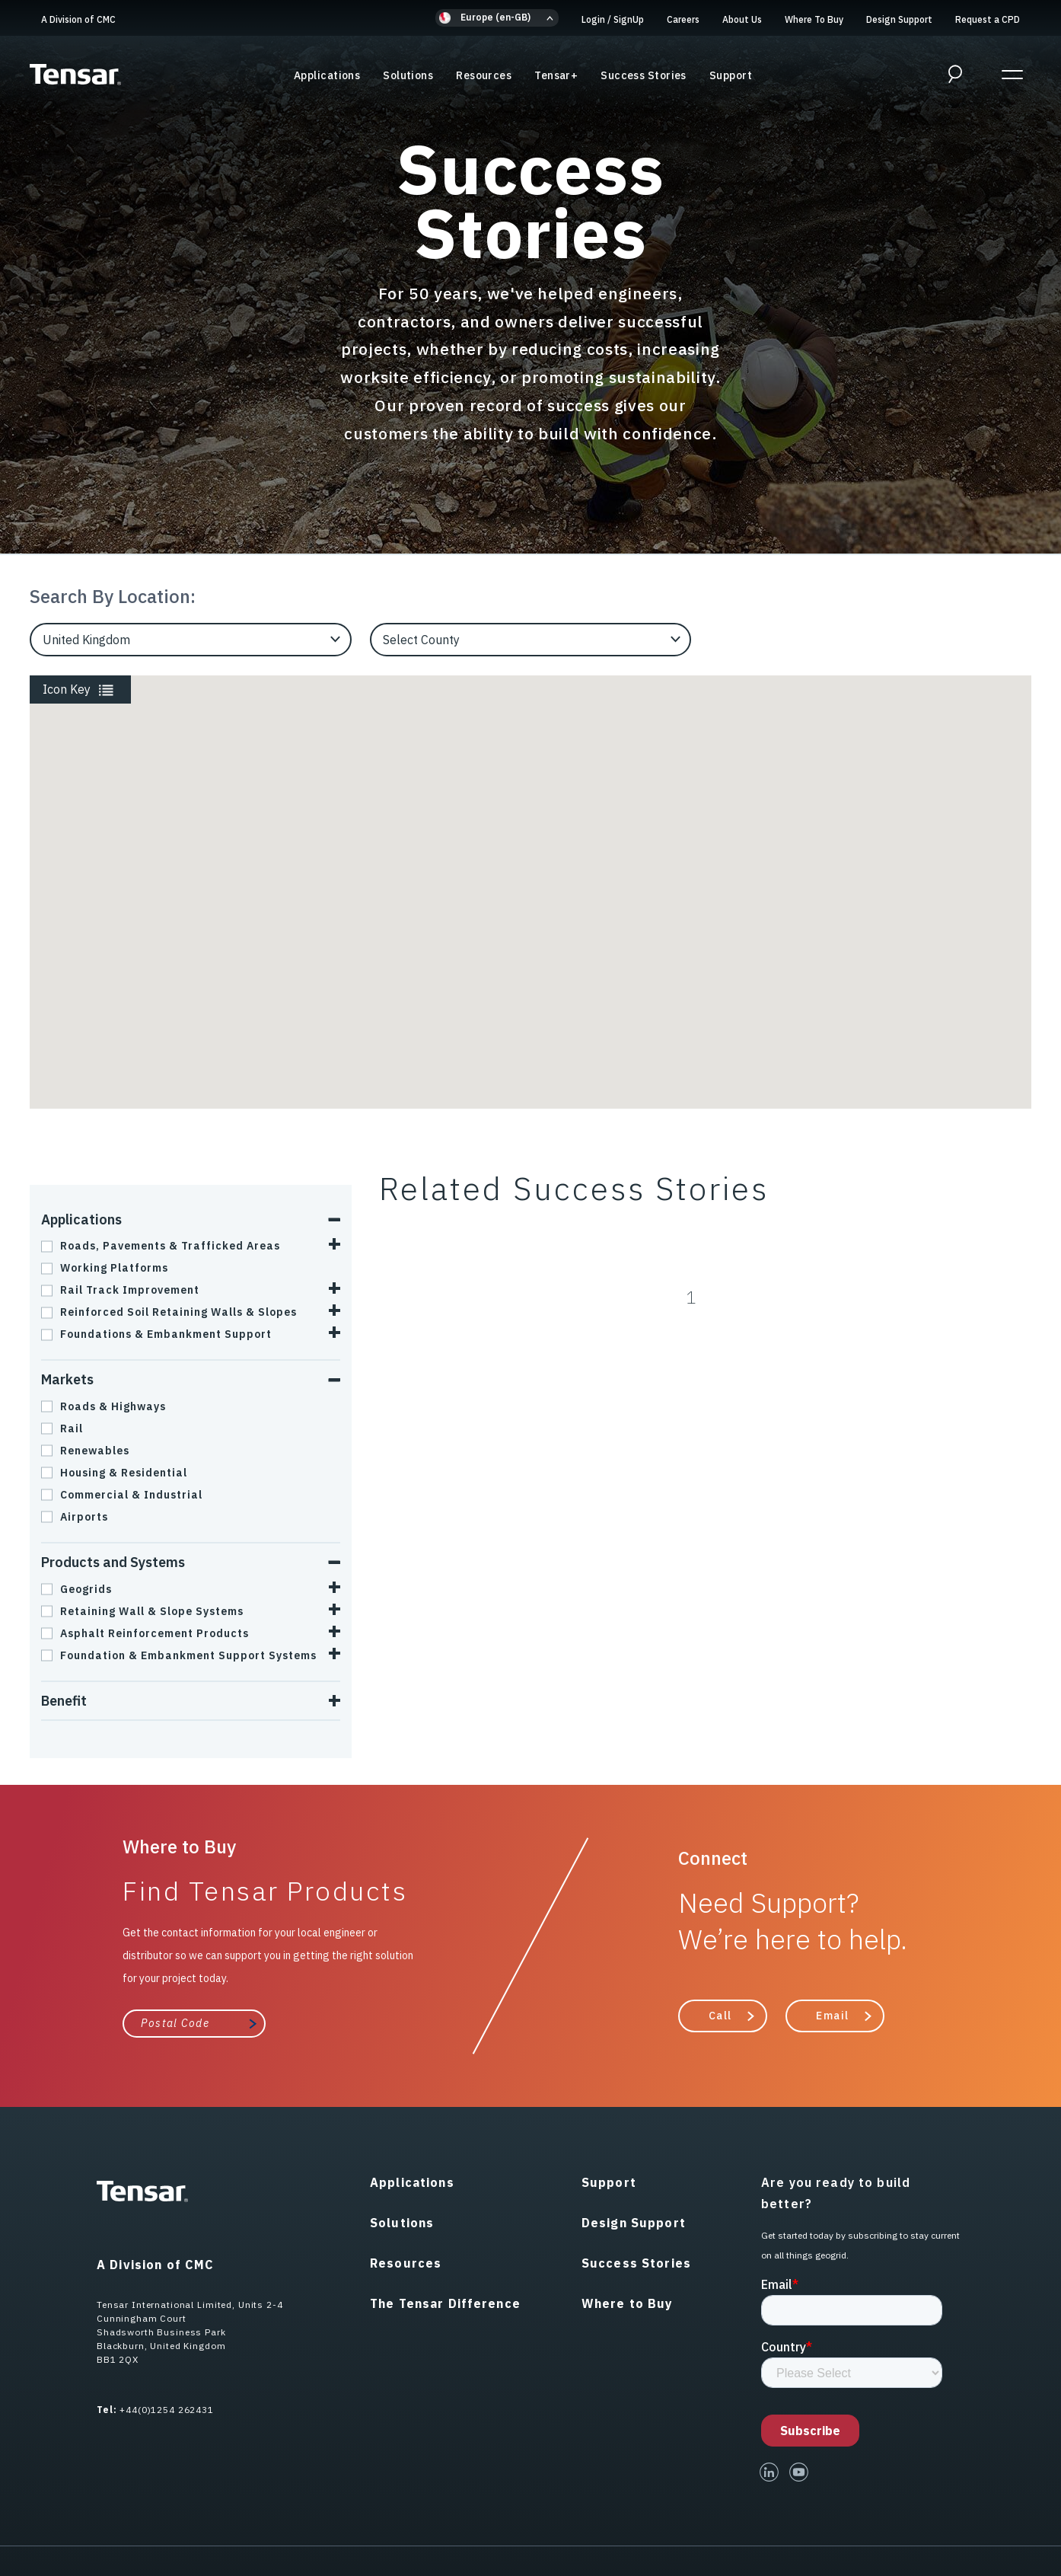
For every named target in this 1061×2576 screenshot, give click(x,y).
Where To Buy (814, 19)
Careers (683, 19)
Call (720, 2015)
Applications (327, 75)
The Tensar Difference (445, 2303)
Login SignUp (612, 19)
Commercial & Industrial (121, 1495)
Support (730, 75)
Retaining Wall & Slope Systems (142, 1611)
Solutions (408, 75)
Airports (74, 1517)
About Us (742, 19)
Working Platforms (104, 1268)
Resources (483, 75)
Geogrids (76, 1589)
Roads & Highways (103, 1406)
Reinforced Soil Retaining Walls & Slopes (169, 1312)
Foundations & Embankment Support (156, 1334)
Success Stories (644, 75)
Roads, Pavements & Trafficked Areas (160, 1246)
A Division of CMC (78, 19)
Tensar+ (556, 75)
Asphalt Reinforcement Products (145, 1633)
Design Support (899, 19)
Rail (62, 1428)
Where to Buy (627, 2303)
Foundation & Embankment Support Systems (179, 1655)
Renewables (85, 1450)
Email (832, 2015)
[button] (497, 18)
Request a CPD (987, 19)
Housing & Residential (114, 1473)
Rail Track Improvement (120, 1290)
